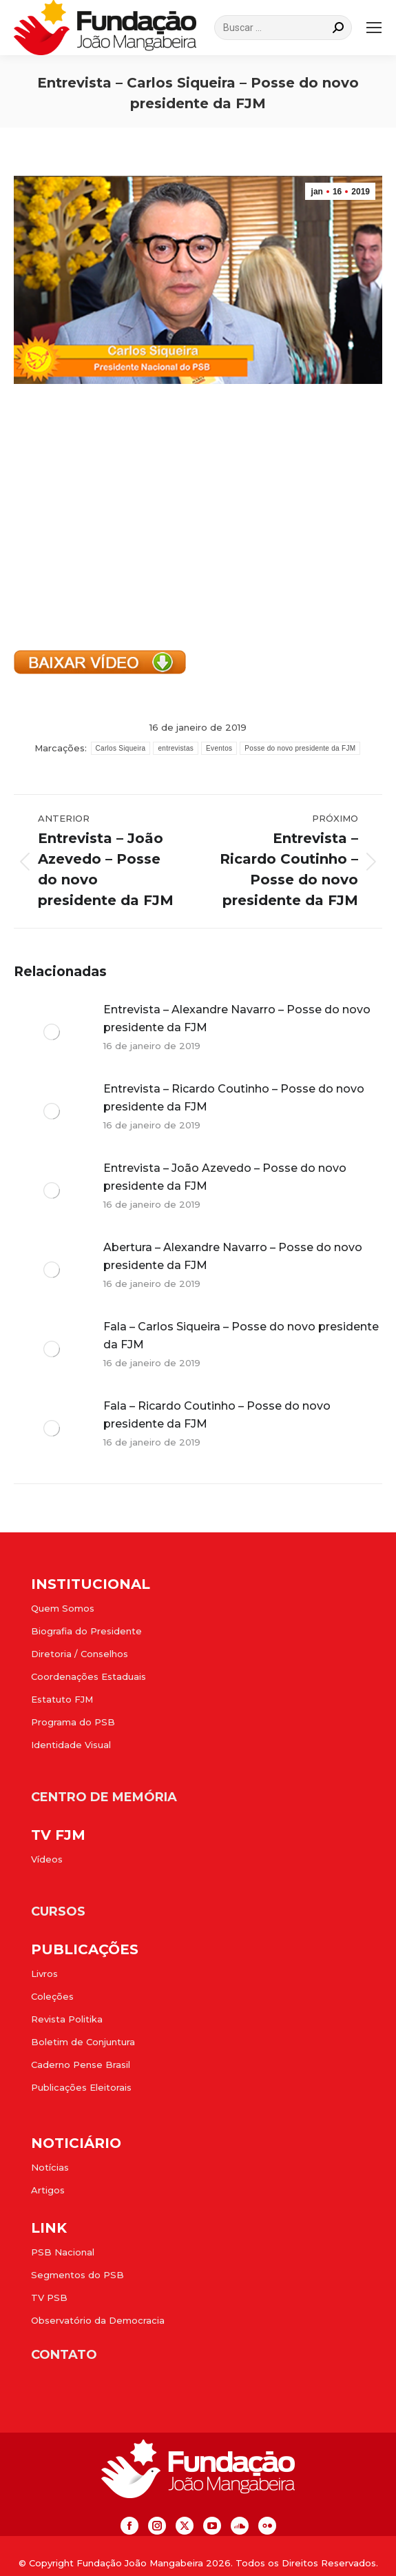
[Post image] (52, 1031)
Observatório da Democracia (98, 2320)
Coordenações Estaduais (88, 1676)
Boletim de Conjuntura (83, 2041)
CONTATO (64, 2355)
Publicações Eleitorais (81, 2087)
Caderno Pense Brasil (80, 2064)
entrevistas (176, 748)
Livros (44, 1973)
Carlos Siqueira (121, 748)
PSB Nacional (62, 2252)
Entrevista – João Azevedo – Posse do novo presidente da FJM (224, 1177)
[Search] (283, 27)
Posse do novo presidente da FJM (299, 748)
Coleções (52, 1996)
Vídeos (47, 1859)
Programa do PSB (73, 1721)
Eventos (219, 748)
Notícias (50, 2167)
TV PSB (49, 2297)
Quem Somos (62, 1608)
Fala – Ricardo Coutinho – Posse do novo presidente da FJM (217, 1414)
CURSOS (58, 1911)
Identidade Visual (71, 1744)
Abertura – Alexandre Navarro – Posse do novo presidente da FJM (232, 1256)
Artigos (48, 2189)
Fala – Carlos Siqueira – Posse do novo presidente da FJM (241, 1335)
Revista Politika (67, 2019)
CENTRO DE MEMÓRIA (104, 1797)
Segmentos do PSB (77, 2274)
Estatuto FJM (62, 1699)
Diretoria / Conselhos (79, 1653)
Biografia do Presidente (86, 1630)
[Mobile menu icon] (374, 27)
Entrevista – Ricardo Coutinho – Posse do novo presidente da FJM (233, 1097)
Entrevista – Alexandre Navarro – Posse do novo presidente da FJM (237, 1018)
